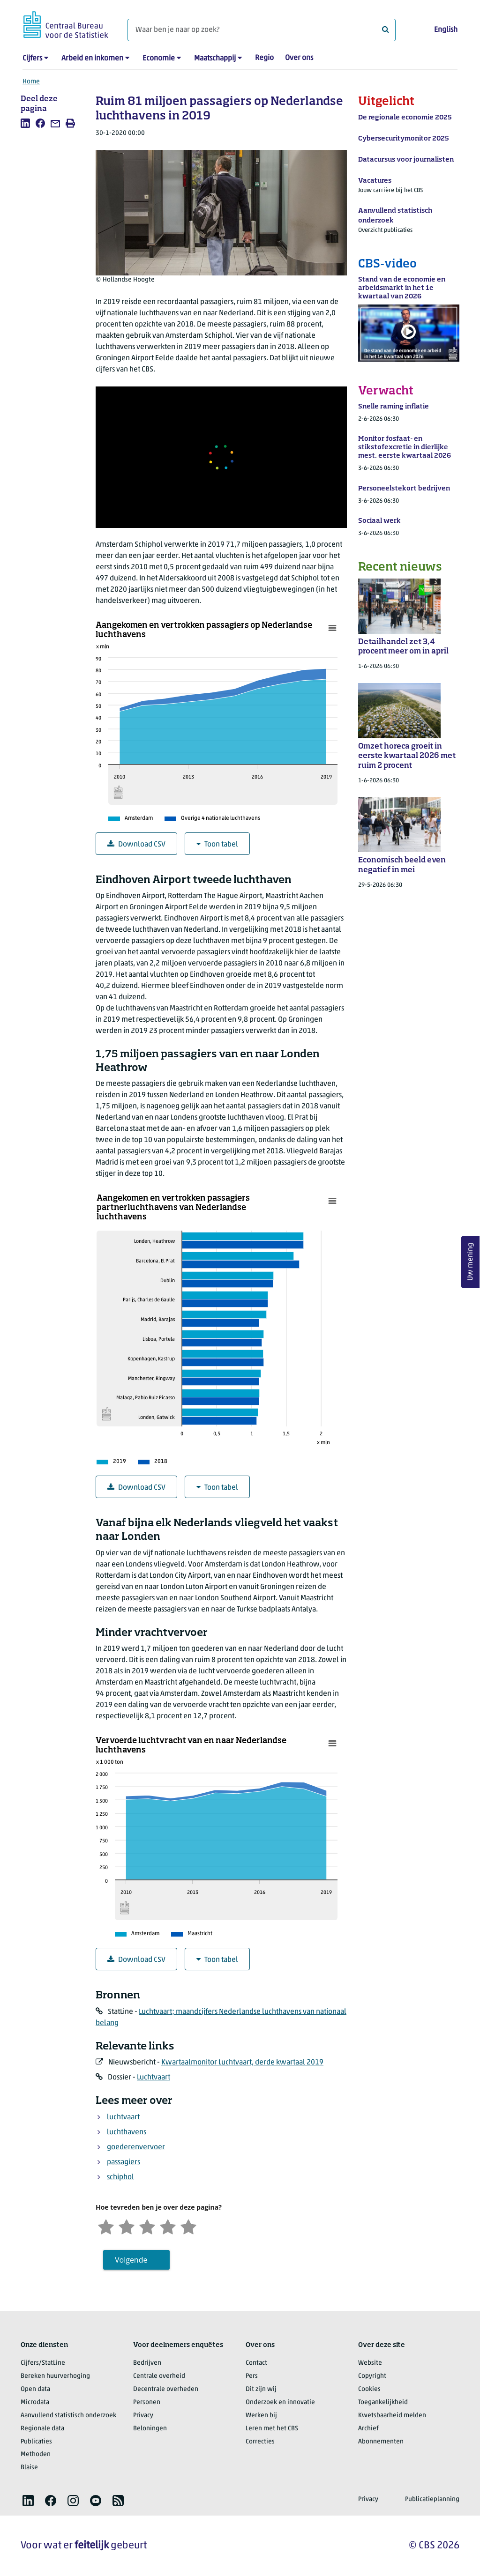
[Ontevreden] (126, 2225)
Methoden (36, 2454)
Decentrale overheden (165, 2389)
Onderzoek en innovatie (280, 2402)
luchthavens (126, 2132)
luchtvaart (123, 2117)
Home (31, 82)
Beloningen (150, 2429)
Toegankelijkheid (383, 2402)
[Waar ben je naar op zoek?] (262, 30)
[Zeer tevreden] (188, 2225)
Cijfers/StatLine (43, 2363)
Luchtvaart (153, 2077)
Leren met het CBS (272, 2429)
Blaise (29, 2468)
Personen (146, 2402)
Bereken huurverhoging (55, 2376)
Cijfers (32, 58)
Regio (264, 58)
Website (370, 2363)
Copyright (372, 2376)
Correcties (260, 2442)
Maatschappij (215, 58)
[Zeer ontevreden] (106, 2225)
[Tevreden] (168, 2225)
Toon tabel (217, 844)
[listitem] (25, 123)
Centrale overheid (159, 2376)
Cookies (369, 2389)
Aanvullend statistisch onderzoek (68, 2416)
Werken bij (261, 2416)
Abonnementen (381, 2442)
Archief (368, 2429)
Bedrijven (147, 2363)
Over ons (299, 58)
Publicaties (36, 2442)
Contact (256, 2363)
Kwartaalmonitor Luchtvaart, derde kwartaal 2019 (242, 2062)
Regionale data (42, 2429)
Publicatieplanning (432, 2499)
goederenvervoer (136, 2147)
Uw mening (470, 1262)
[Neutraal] (147, 2225)
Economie (158, 58)
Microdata (35, 2402)
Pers (252, 2376)
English (446, 30)
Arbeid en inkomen (92, 58)
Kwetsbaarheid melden (392, 2416)
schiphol (120, 2177)
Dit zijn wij (261, 2389)
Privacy (143, 2416)
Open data (35, 2389)
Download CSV (136, 844)
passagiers (123, 2162)
